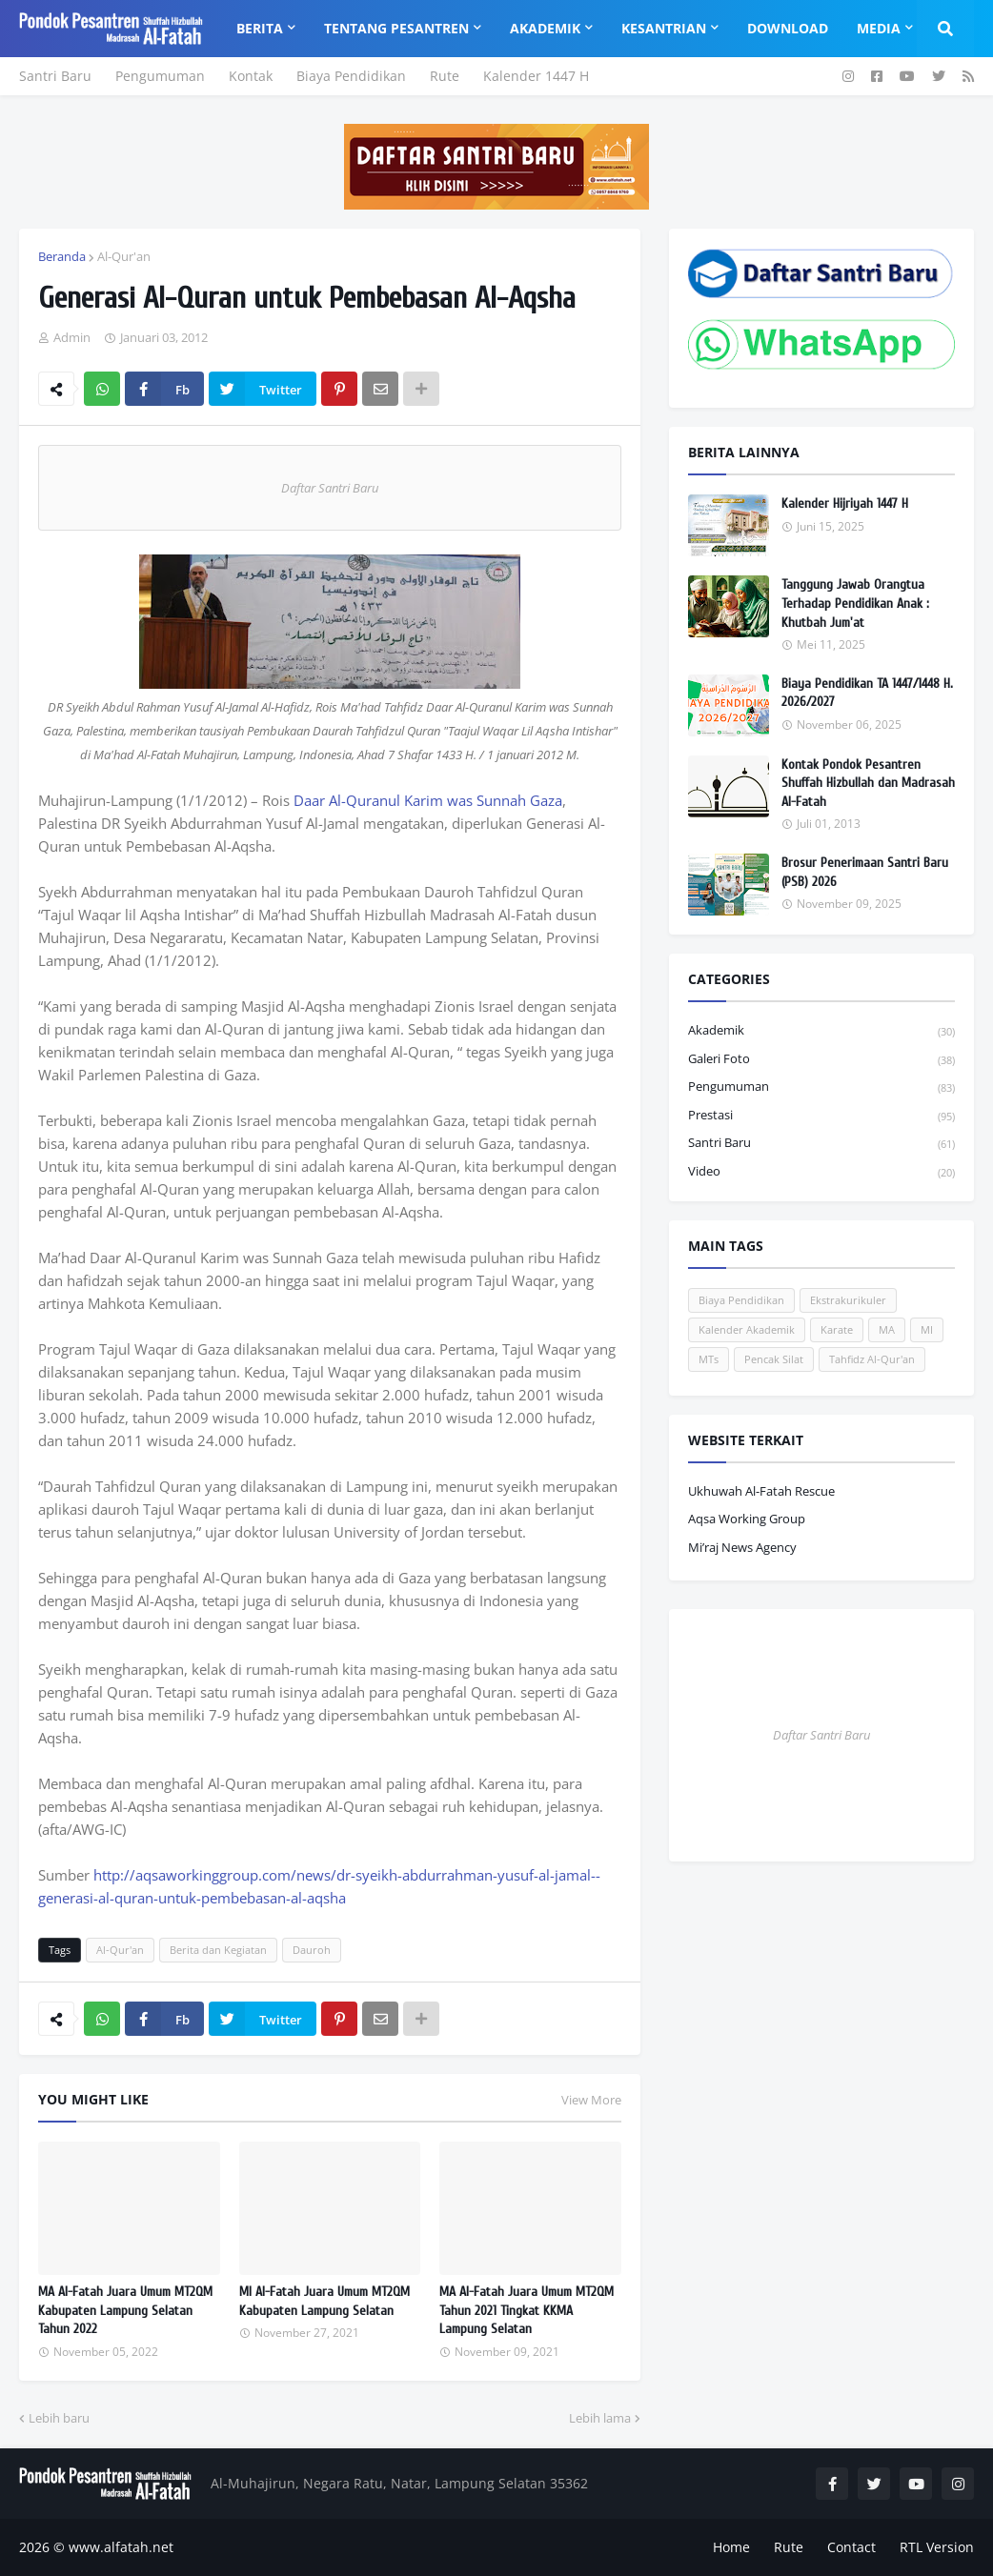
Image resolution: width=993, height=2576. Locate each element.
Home (731, 2547)
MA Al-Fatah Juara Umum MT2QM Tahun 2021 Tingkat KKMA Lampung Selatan (526, 2310)
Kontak (251, 76)
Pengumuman (160, 76)
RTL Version (937, 2547)
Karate (837, 1329)
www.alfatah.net (121, 2547)
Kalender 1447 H (536, 76)
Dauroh (312, 1949)
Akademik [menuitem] (545, 28)
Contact (851, 2547)
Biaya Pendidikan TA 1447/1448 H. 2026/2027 (867, 693)
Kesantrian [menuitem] (663, 28)
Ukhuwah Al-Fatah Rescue (761, 1490)
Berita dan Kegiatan (218, 1949)
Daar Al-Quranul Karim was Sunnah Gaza (428, 800)
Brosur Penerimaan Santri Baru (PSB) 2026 (864, 872)
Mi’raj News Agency (742, 1547)
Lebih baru (59, 2417)
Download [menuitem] (787, 28)
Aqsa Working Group (746, 1518)
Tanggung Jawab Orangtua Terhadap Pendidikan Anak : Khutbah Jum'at (855, 603)
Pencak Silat (773, 1359)
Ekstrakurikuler (848, 1300)
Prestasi (821, 1116)
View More (591, 2099)
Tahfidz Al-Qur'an (872, 1359)
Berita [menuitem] (259, 28)
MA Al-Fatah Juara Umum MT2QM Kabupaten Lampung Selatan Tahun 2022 (125, 2310)
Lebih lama (600, 2417)
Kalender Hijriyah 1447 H (844, 503)
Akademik (821, 1031)
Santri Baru (55, 76)
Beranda (62, 256)
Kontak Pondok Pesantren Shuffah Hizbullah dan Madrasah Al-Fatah (868, 783)
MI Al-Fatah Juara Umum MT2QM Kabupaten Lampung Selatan (324, 2301)
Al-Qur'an (124, 256)
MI (927, 1329)
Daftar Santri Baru (329, 487)
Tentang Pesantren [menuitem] (396, 28)
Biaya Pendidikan (351, 76)
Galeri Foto (821, 1060)
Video (821, 1171)
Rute (444, 76)
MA (887, 1329)
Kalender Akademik (747, 1329)
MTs (709, 1359)
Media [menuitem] (879, 28)
